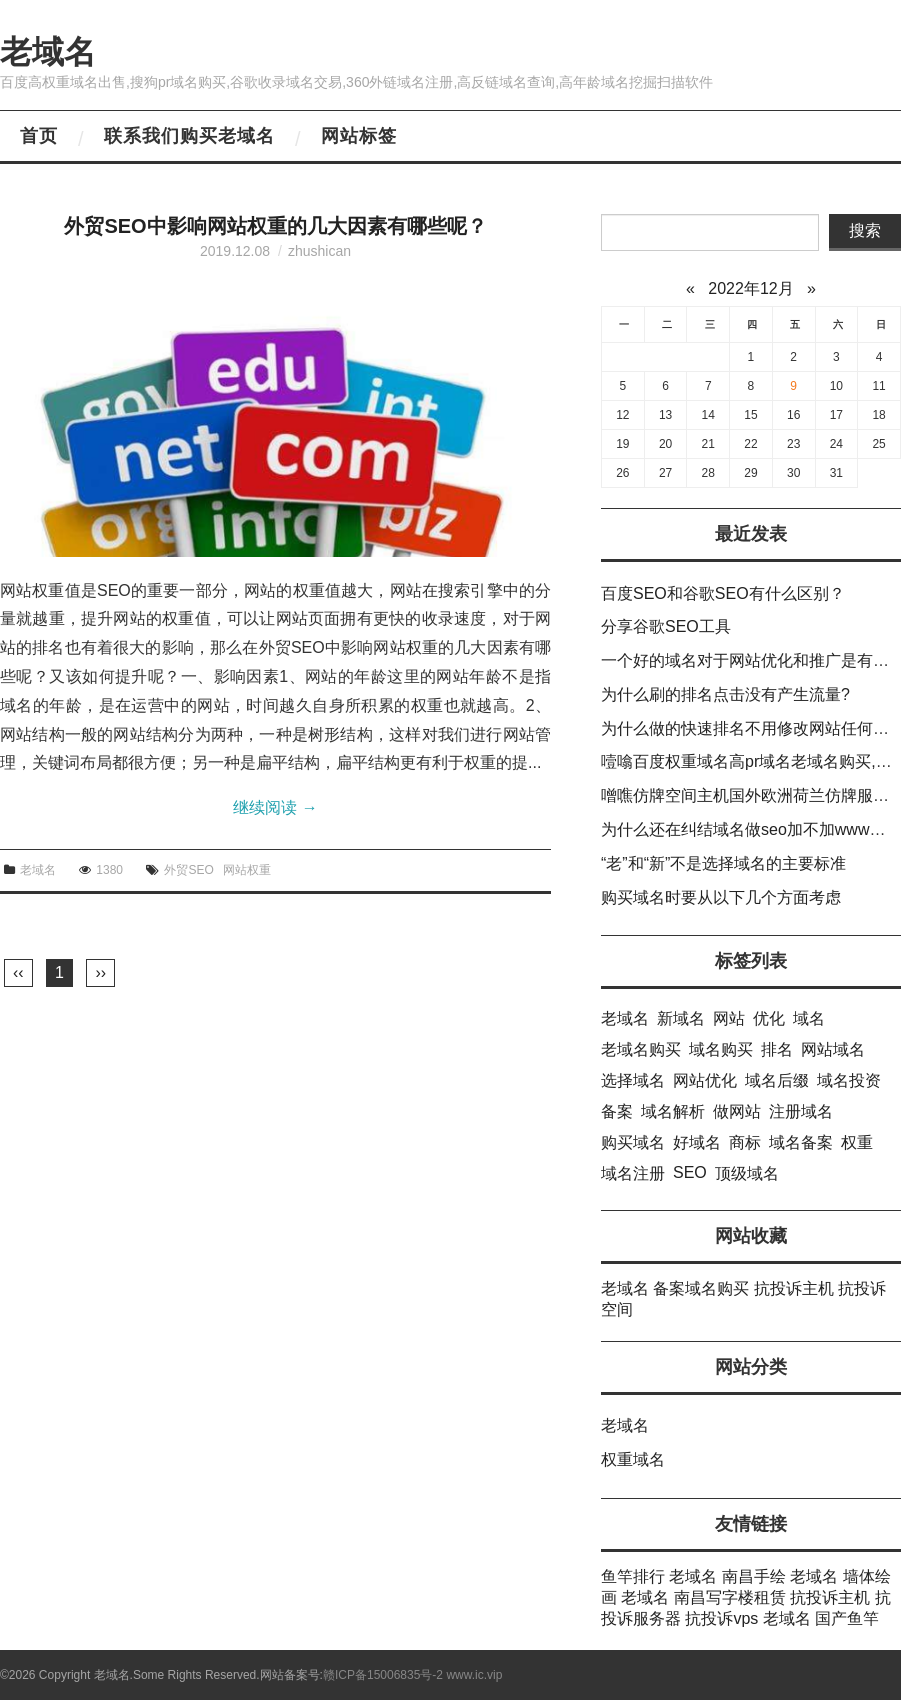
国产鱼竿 (847, 1618)
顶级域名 (747, 1173)
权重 (857, 1142)
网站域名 (833, 1049)
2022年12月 (750, 288)
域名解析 (673, 1111)
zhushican (319, 251)
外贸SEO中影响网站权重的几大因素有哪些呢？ (275, 226)
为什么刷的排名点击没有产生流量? (725, 694)
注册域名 (801, 1111)
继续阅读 (275, 807)
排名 (777, 1049)
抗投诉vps (721, 1618)
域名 (809, 1018)
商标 (745, 1142)
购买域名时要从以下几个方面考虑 (721, 897)
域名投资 (849, 1080)
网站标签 (359, 136)
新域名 (681, 1018)
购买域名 (633, 1142)
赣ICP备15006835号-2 (383, 1675)
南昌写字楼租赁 (730, 1597)
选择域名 (633, 1080)
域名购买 (721, 1049)
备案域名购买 (701, 1288)
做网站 (737, 1111)
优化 (769, 1018)
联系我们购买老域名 (189, 136)
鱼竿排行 (633, 1576)
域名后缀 (777, 1080)
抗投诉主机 (794, 1288)
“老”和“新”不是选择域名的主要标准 (723, 863)
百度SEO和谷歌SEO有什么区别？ (723, 593)
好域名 (697, 1142)
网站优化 (705, 1080)
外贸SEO (188, 870)
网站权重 (247, 870)
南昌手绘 (754, 1576)
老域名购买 (641, 1049)
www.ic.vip (474, 1675)
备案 (617, 1111)
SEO (690, 1172)
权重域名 (633, 1459)
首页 (39, 136)
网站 (729, 1018)
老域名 (48, 52)
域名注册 (633, 1173)
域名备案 (801, 1142)
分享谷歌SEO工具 (666, 626)
